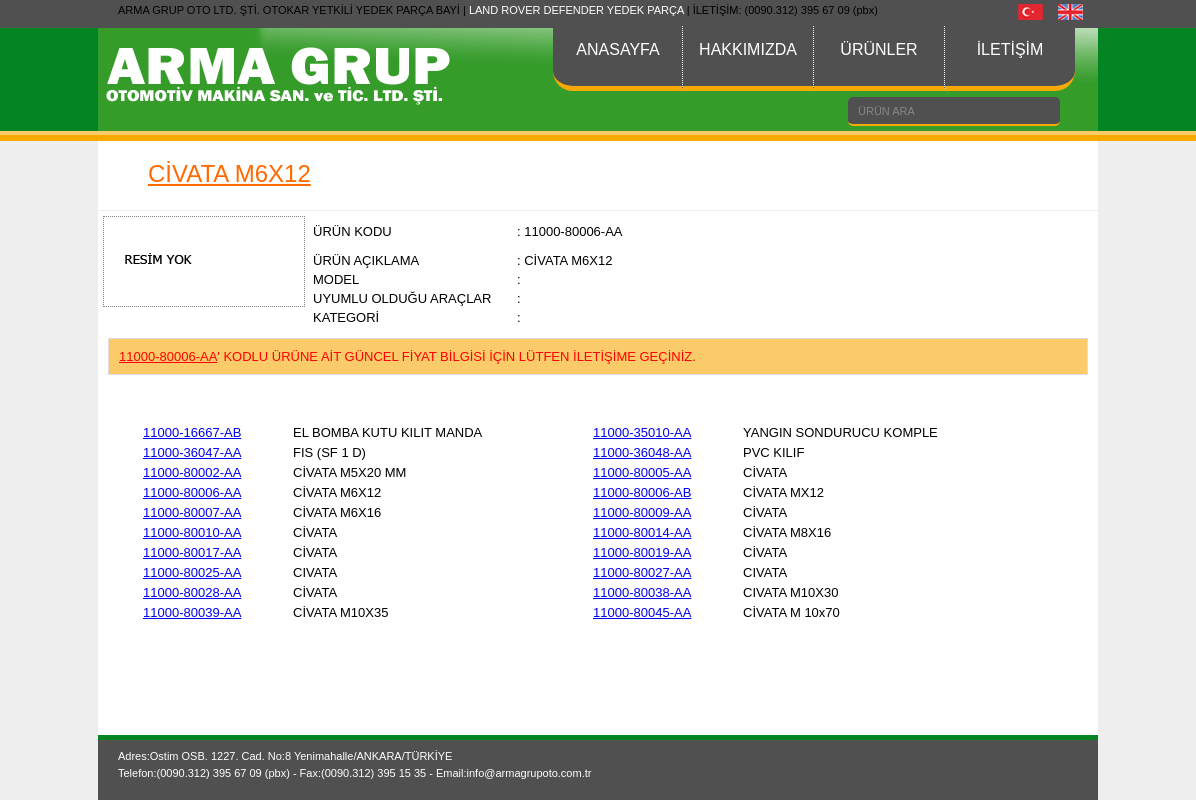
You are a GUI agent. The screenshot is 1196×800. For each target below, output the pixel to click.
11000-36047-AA (192, 452)
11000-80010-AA (192, 532)
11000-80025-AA (192, 572)
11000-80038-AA (642, 592)
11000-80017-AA (192, 552)
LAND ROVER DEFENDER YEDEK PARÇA (576, 10)
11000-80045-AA (642, 612)
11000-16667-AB (192, 432)
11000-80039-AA (192, 612)
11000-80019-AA (642, 552)
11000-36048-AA (642, 452)
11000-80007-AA (192, 512)
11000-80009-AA (642, 512)
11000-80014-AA (642, 532)
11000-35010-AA (642, 432)
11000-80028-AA (192, 592)
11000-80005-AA (642, 472)
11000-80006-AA (192, 492)
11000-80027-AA (642, 572)
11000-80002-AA (192, 472)
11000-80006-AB (642, 492)
